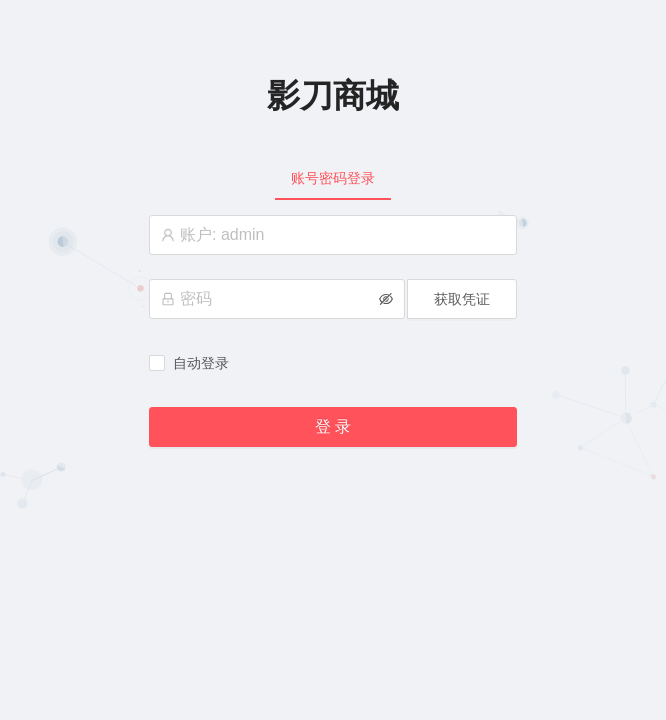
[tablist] (333, 178)
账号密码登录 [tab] (333, 178)
